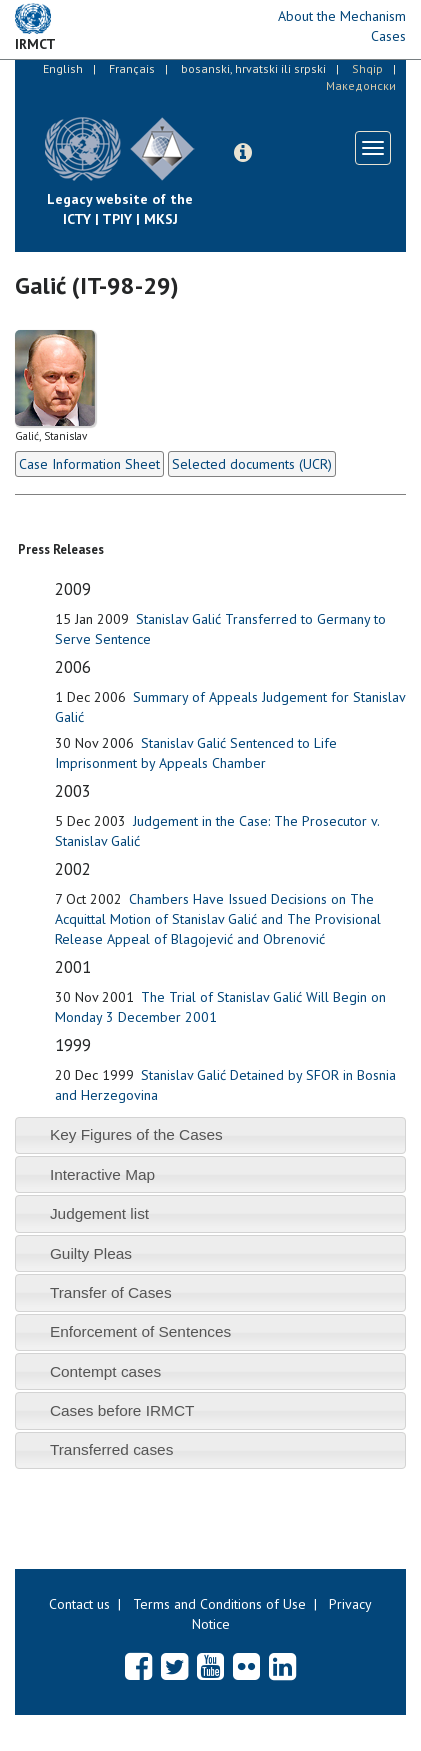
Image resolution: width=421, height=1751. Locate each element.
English (63, 68)
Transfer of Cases (111, 1292)
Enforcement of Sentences (140, 1331)
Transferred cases (111, 1449)
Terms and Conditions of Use (219, 1604)
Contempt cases (105, 1371)
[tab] (210, 1135)
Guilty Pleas (91, 1253)
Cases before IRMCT (122, 1410)
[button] (243, 153)
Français (132, 68)
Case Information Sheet (89, 464)
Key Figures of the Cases (136, 1134)
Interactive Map (102, 1174)
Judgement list (99, 1213)
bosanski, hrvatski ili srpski (253, 68)
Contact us (79, 1604)
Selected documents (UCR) (252, 464)
